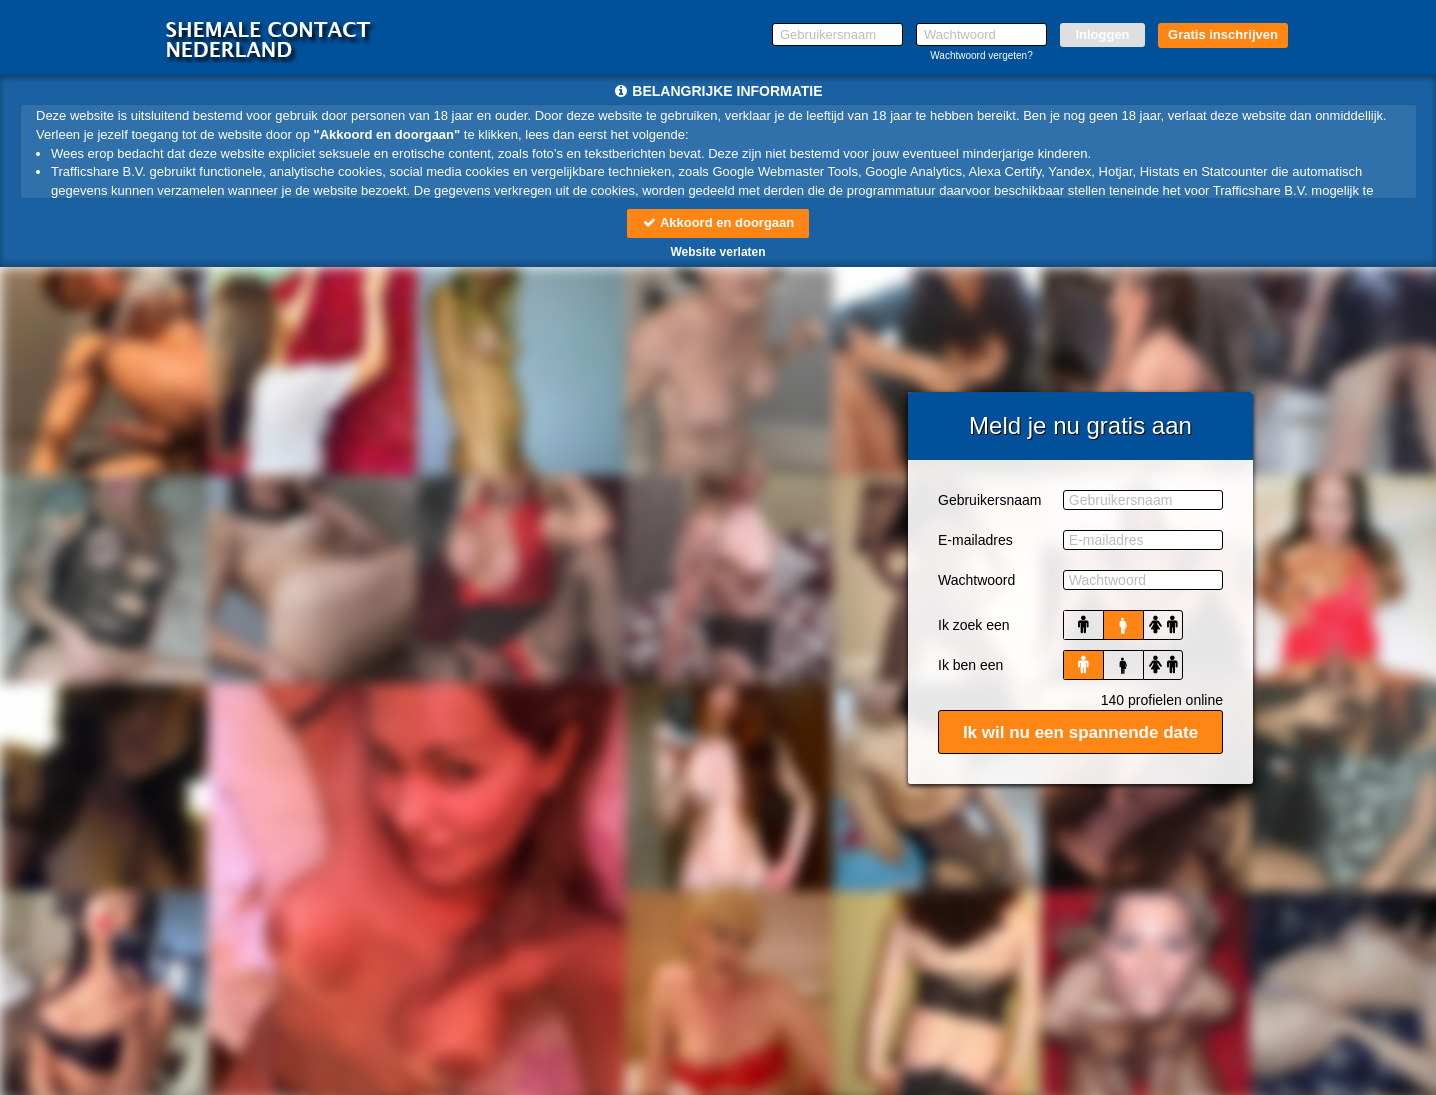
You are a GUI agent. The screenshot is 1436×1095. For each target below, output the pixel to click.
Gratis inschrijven (1223, 34)
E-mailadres (975, 540)
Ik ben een (970, 665)
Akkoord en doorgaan (718, 222)
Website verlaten (717, 252)
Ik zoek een (974, 625)
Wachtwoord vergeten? (981, 55)
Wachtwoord (976, 580)
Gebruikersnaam (990, 500)
